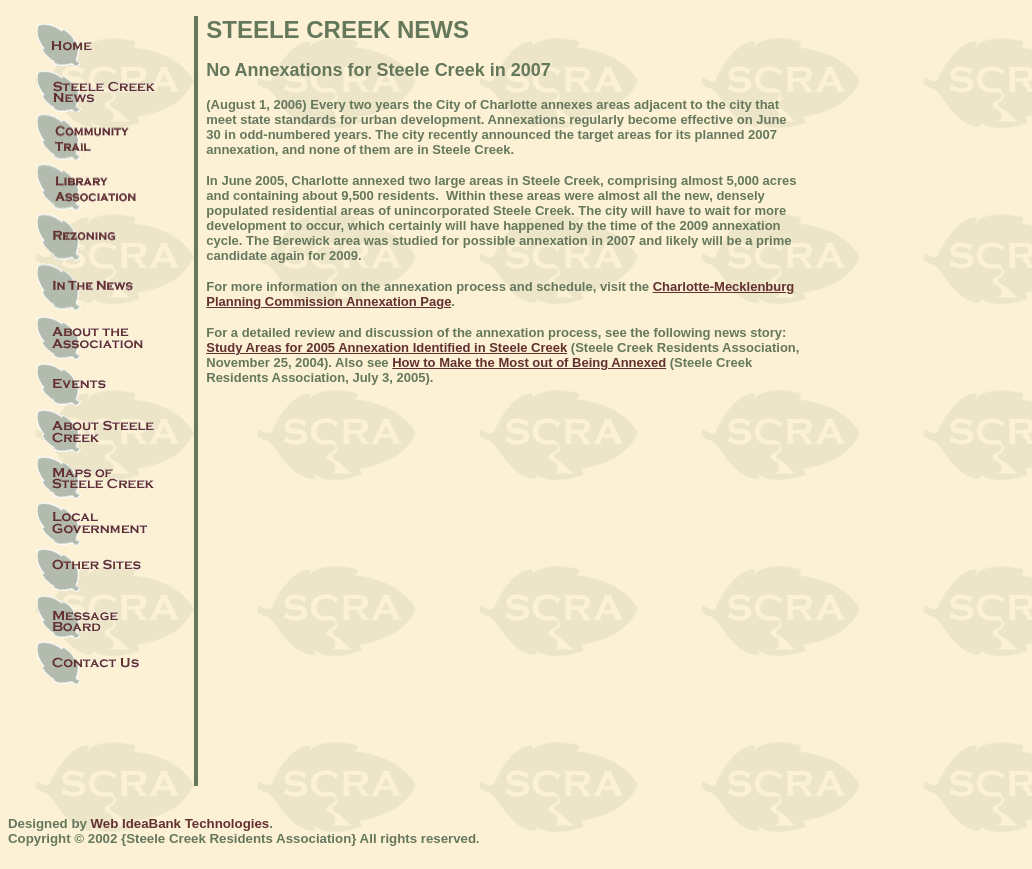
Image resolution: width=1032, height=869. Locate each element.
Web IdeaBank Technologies (180, 823)
